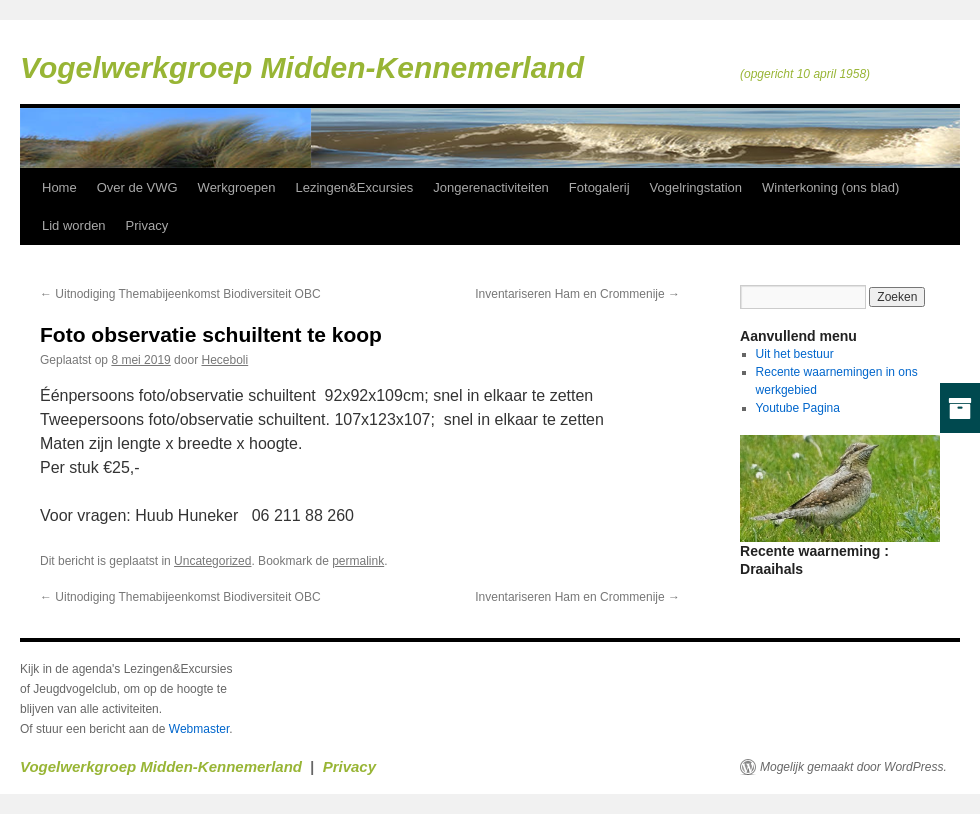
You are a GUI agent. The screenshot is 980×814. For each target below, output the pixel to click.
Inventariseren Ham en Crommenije (577, 294)
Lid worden (74, 225)
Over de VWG (137, 187)
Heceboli (224, 360)
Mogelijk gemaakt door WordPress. (853, 767)
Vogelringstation (696, 187)
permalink (358, 561)
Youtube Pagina (798, 408)
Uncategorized (212, 561)
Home (59, 187)
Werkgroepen (237, 187)
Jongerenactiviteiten (491, 187)
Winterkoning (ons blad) (830, 187)
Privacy (147, 225)
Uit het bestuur (795, 354)
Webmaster (199, 729)
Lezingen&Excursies (354, 187)
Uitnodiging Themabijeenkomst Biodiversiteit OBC (180, 294)
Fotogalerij (599, 187)
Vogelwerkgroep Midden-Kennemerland (302, 67)
